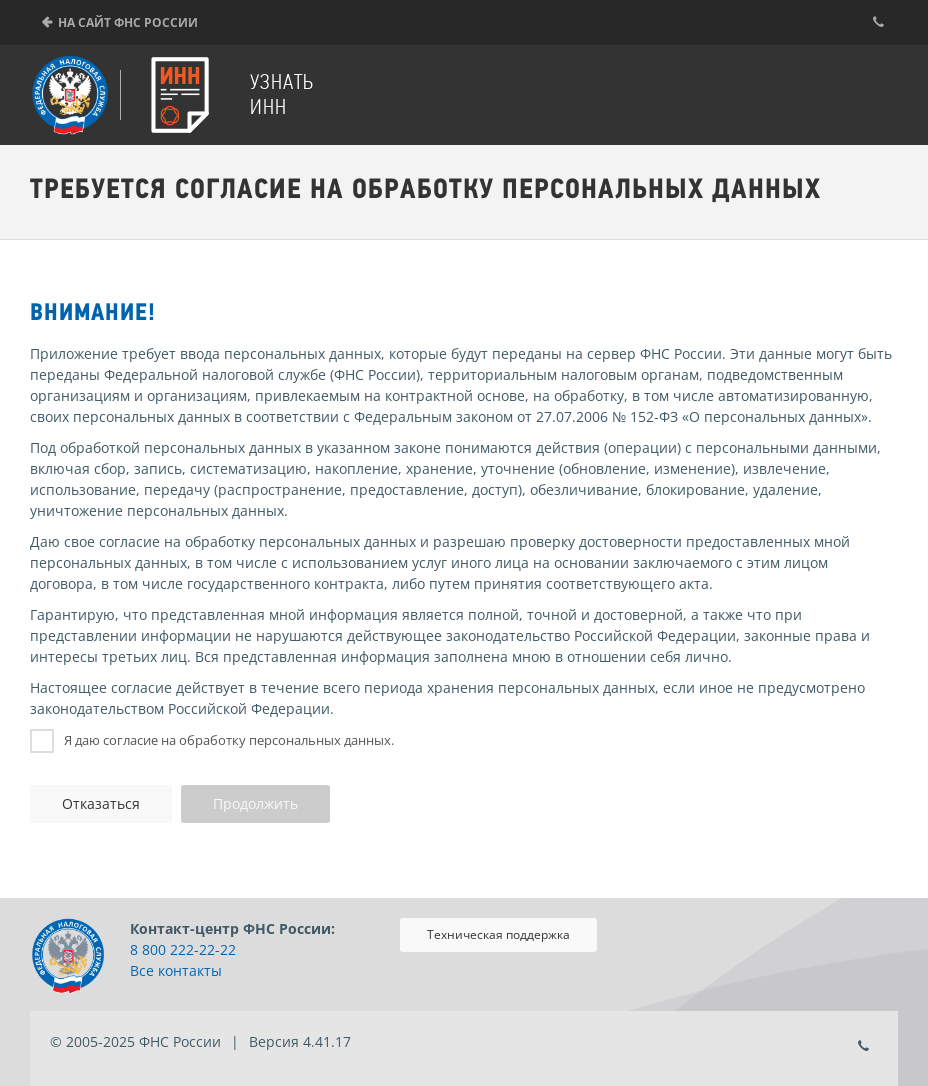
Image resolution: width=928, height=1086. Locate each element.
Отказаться (101, 803)
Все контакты (176, 970)
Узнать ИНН (282, 94)
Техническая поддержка (498, 934)
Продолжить (255, 803)
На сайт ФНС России (128, 22)
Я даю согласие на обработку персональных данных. (229, 740)
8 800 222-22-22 (183, 949)
